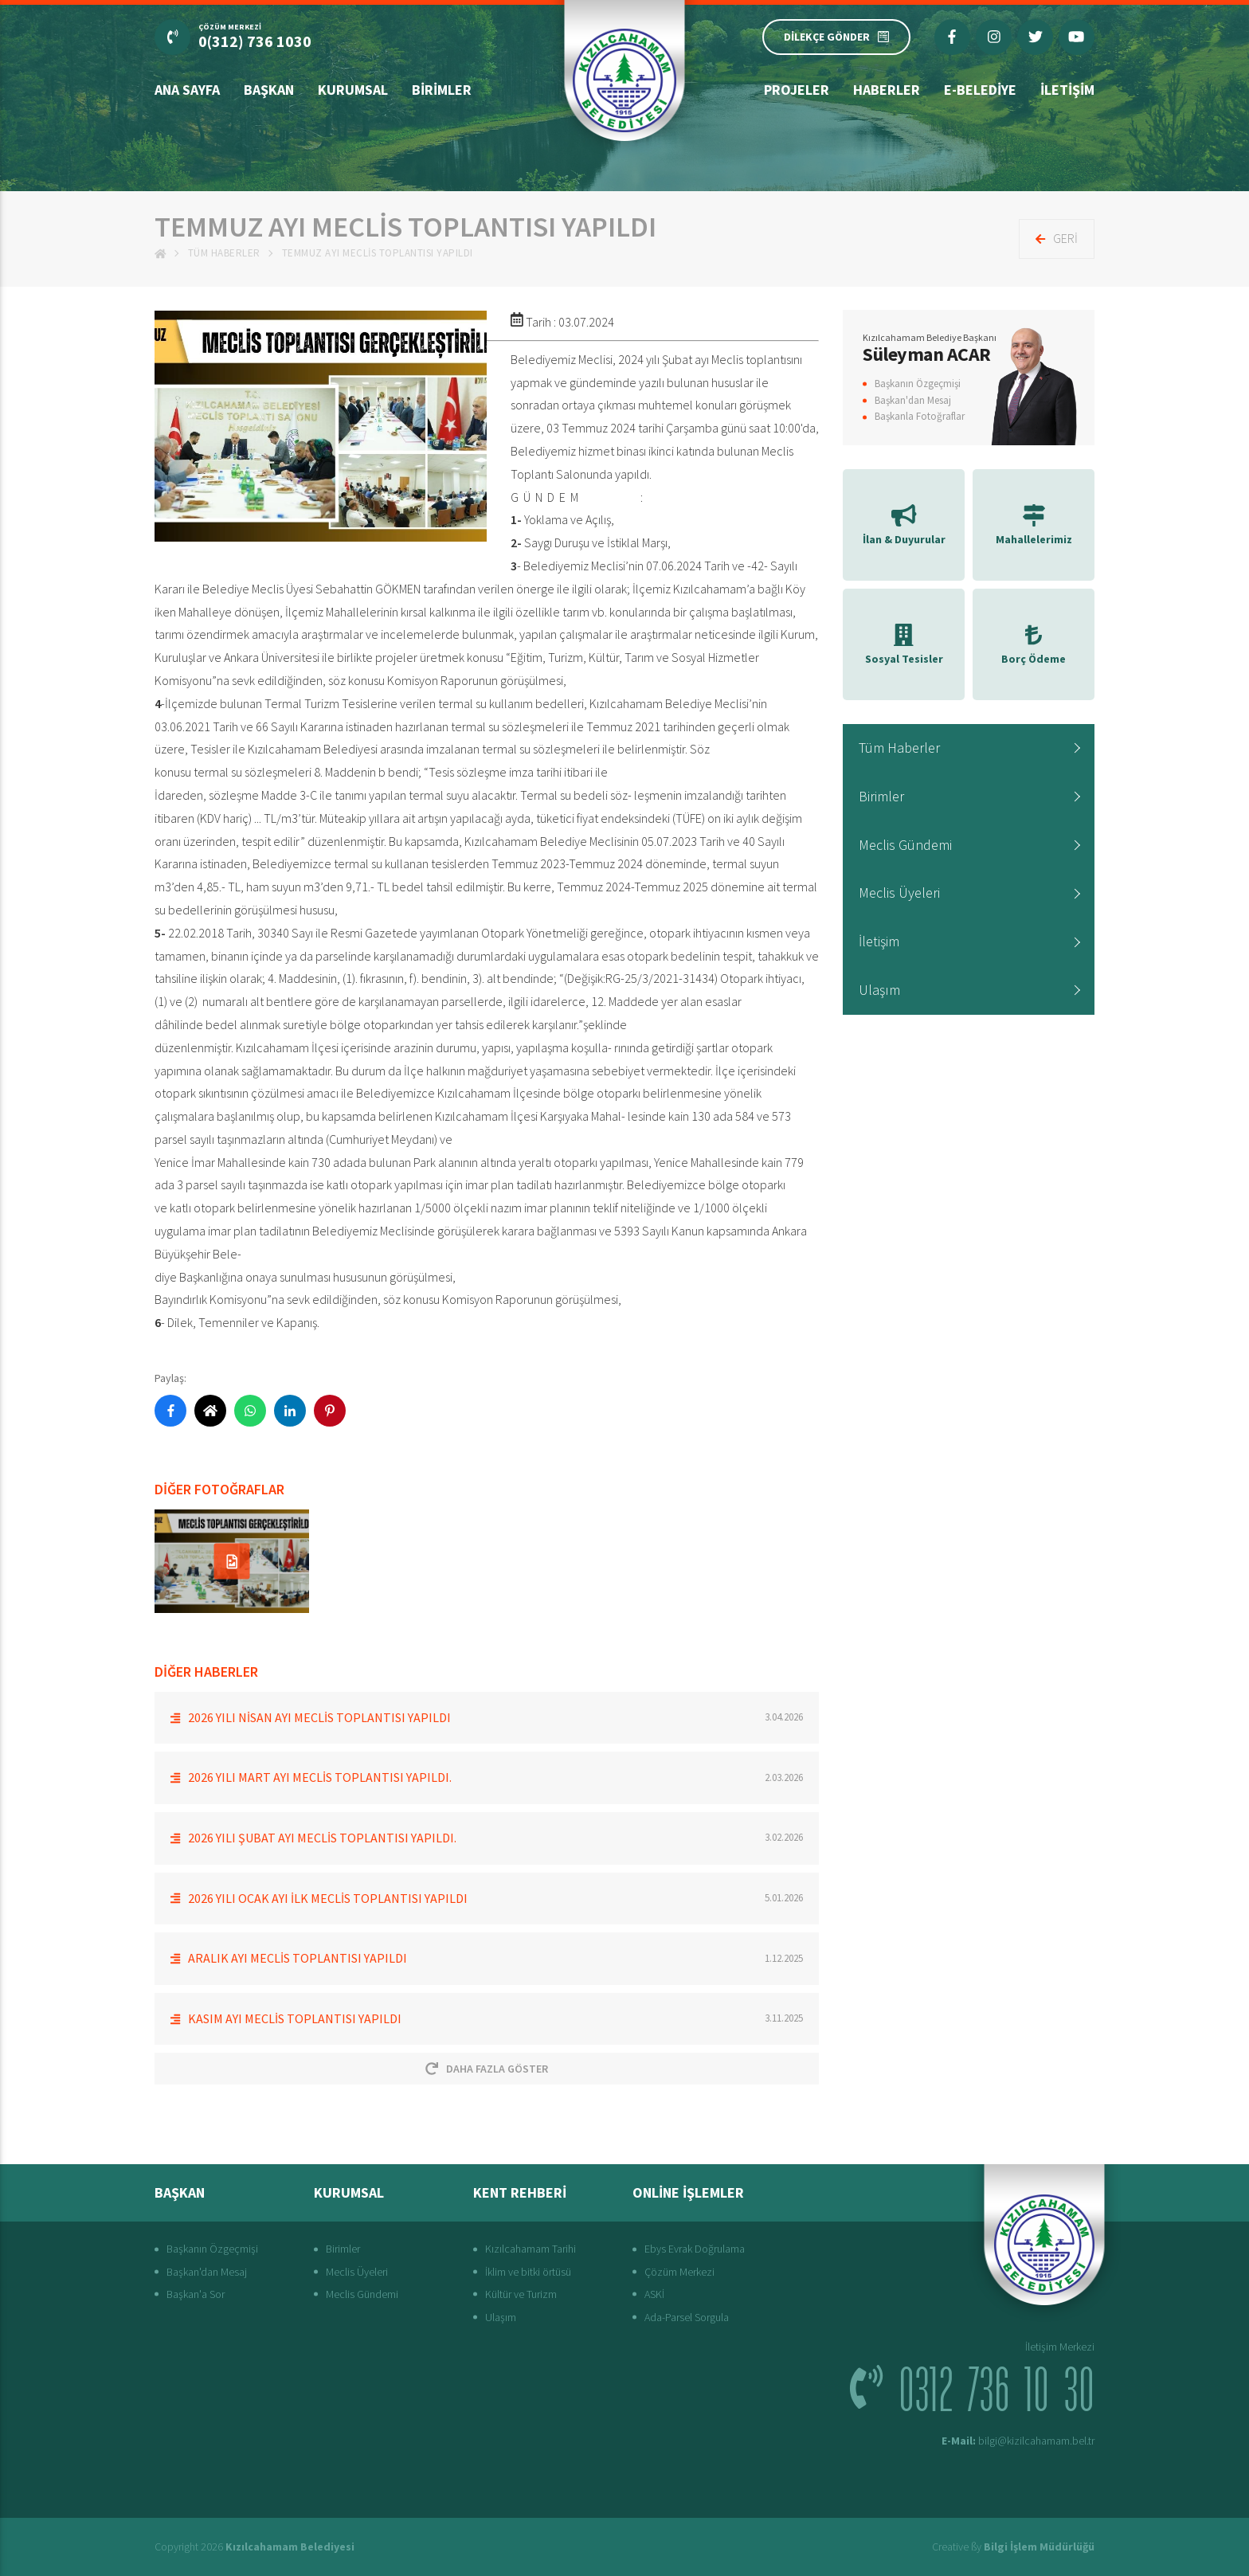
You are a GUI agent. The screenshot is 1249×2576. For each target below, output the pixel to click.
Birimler (442, 89)
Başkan (269, 89)
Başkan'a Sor (195, 2294)
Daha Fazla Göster (486, 2068)
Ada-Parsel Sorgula (686, 2317)
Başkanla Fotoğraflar (920, 416)
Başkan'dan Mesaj (913, 400)
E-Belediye (980, 89)
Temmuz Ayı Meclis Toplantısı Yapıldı (377, 253)
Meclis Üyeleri (899, 892)
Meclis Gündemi (905, 845)
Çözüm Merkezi (679, 2272)
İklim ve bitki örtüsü (528, 2272)
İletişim (1067, 89)
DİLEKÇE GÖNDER (836, 36)
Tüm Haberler (224, 253)
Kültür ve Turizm (521, 2294)
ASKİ (654, 2294)
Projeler (796, 89)
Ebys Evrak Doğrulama (694, 2248)
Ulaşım (879, 990)
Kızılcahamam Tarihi (530, 2248)
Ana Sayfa (187, 89)
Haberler (886, 89)
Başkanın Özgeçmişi (918, 383)
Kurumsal (353, 89)
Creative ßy (1013, 2546)
